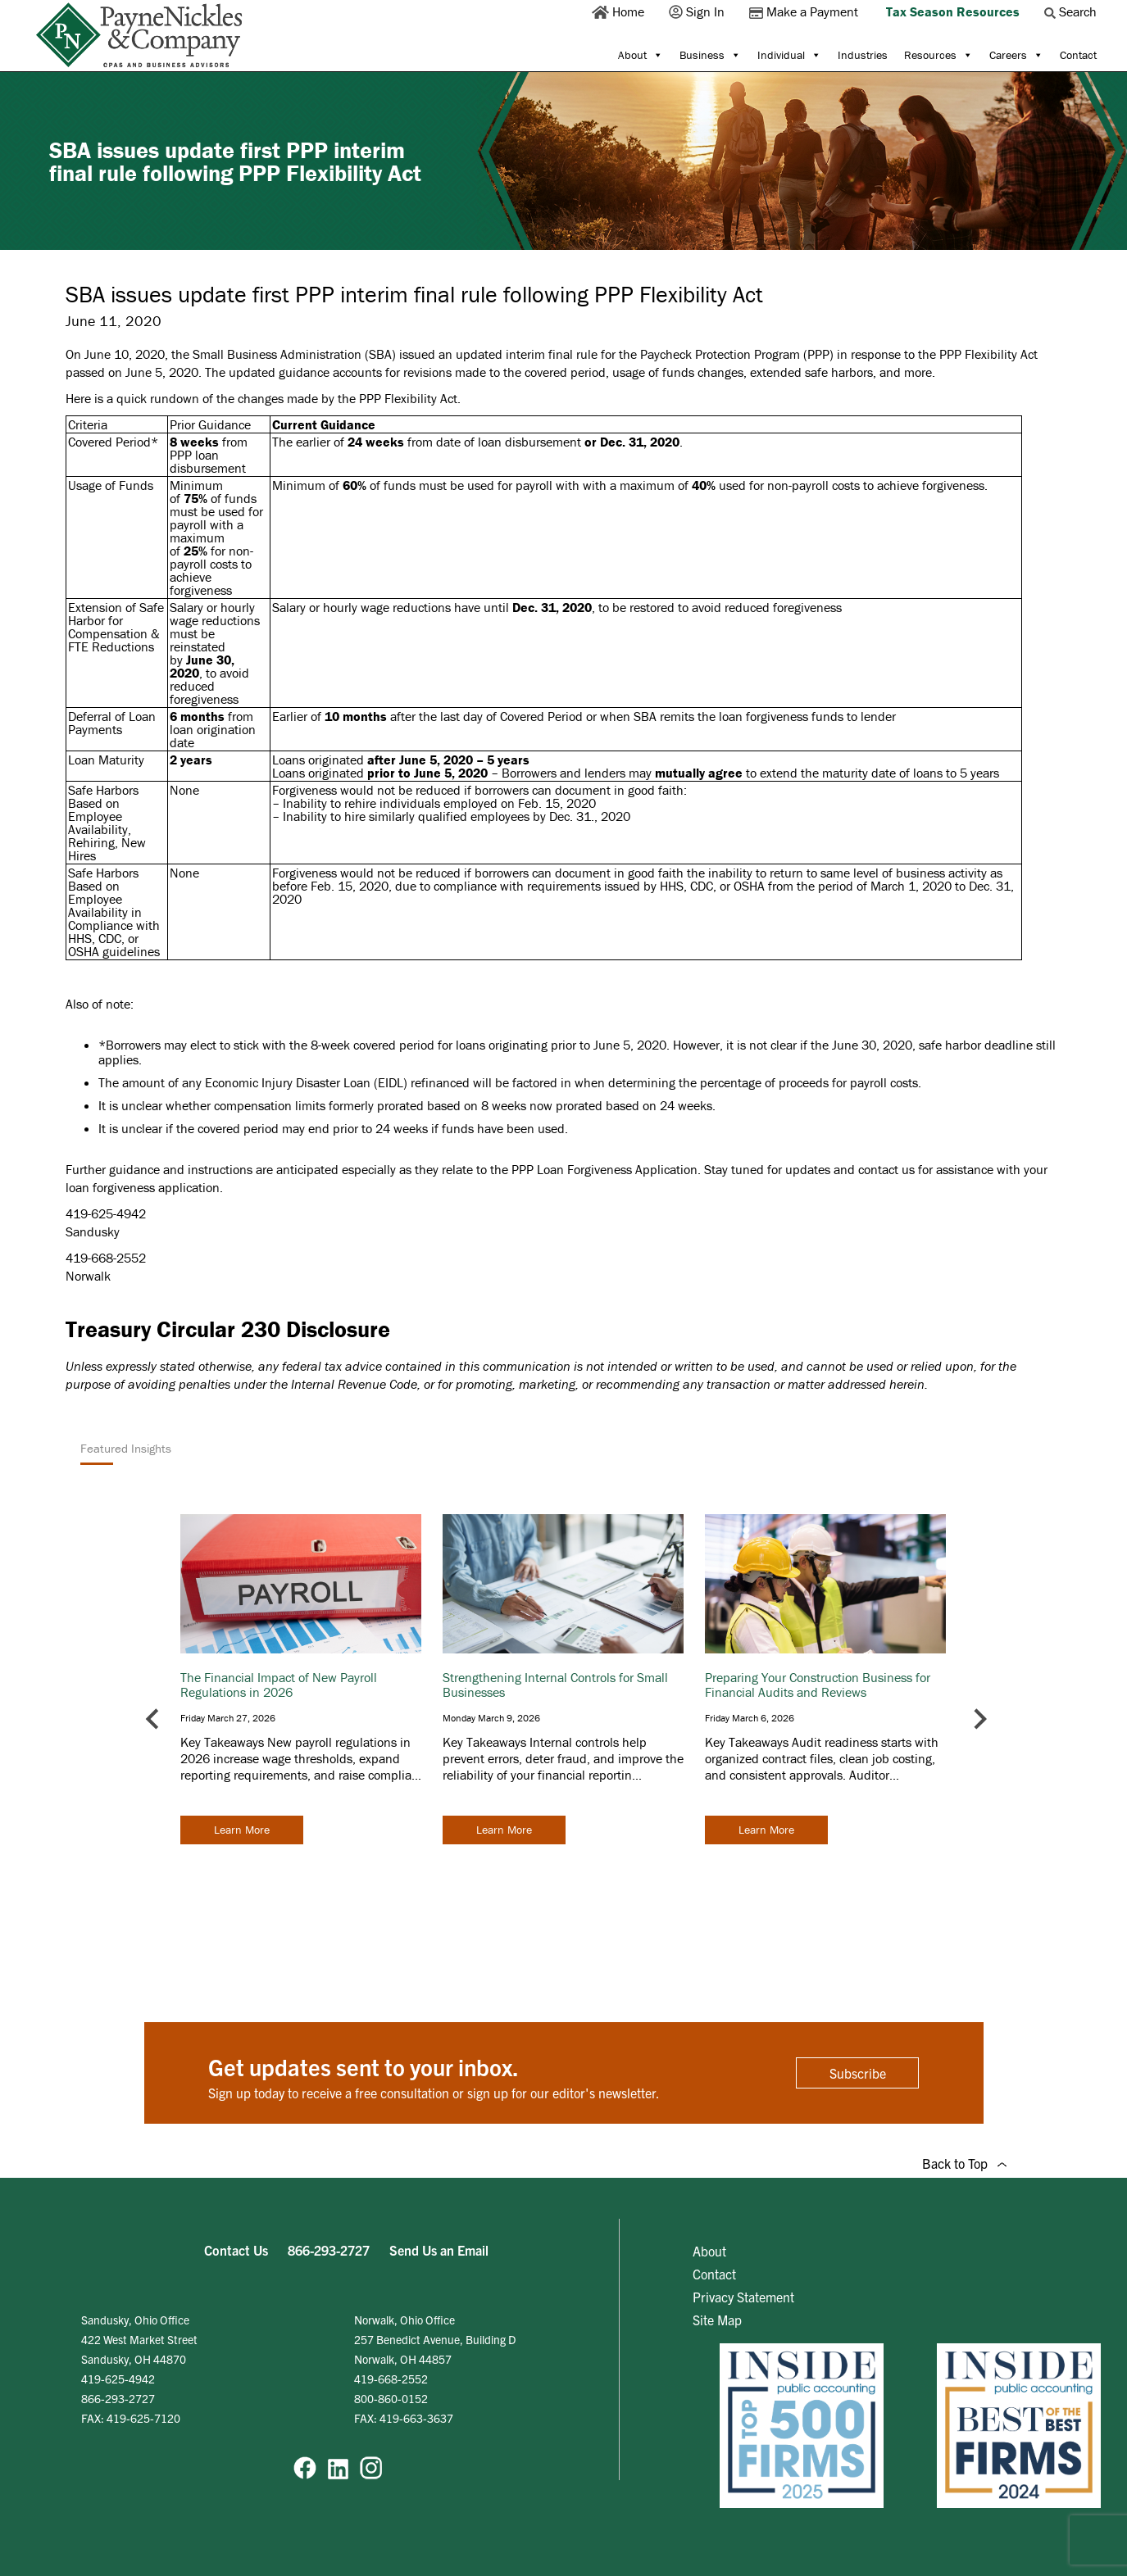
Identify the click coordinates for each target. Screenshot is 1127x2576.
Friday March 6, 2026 (749, 1718)
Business (710, 55)
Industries (863, 55)
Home (619, 11)
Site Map (717, 2319)
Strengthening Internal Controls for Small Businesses (555, 1684)
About (640, 55)
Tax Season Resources (953, 11)
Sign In (698, 11)
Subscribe (857, 2073)
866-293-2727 (329, 2250)
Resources (938, 55)
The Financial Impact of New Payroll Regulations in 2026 (278, 1684)
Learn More (242, 1829)
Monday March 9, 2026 (491, 1718)
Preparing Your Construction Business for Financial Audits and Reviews (817, 1684)
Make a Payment (805, 11)
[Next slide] (979, 1719)
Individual (789, 55)
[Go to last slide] (154, 1719)
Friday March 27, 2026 (227, 1718)
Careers (1016, 55)
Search (1072, 11)
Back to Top (964, 2163)
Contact (1078, 55)
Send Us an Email (439, 2250)
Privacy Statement (743, 2296)
